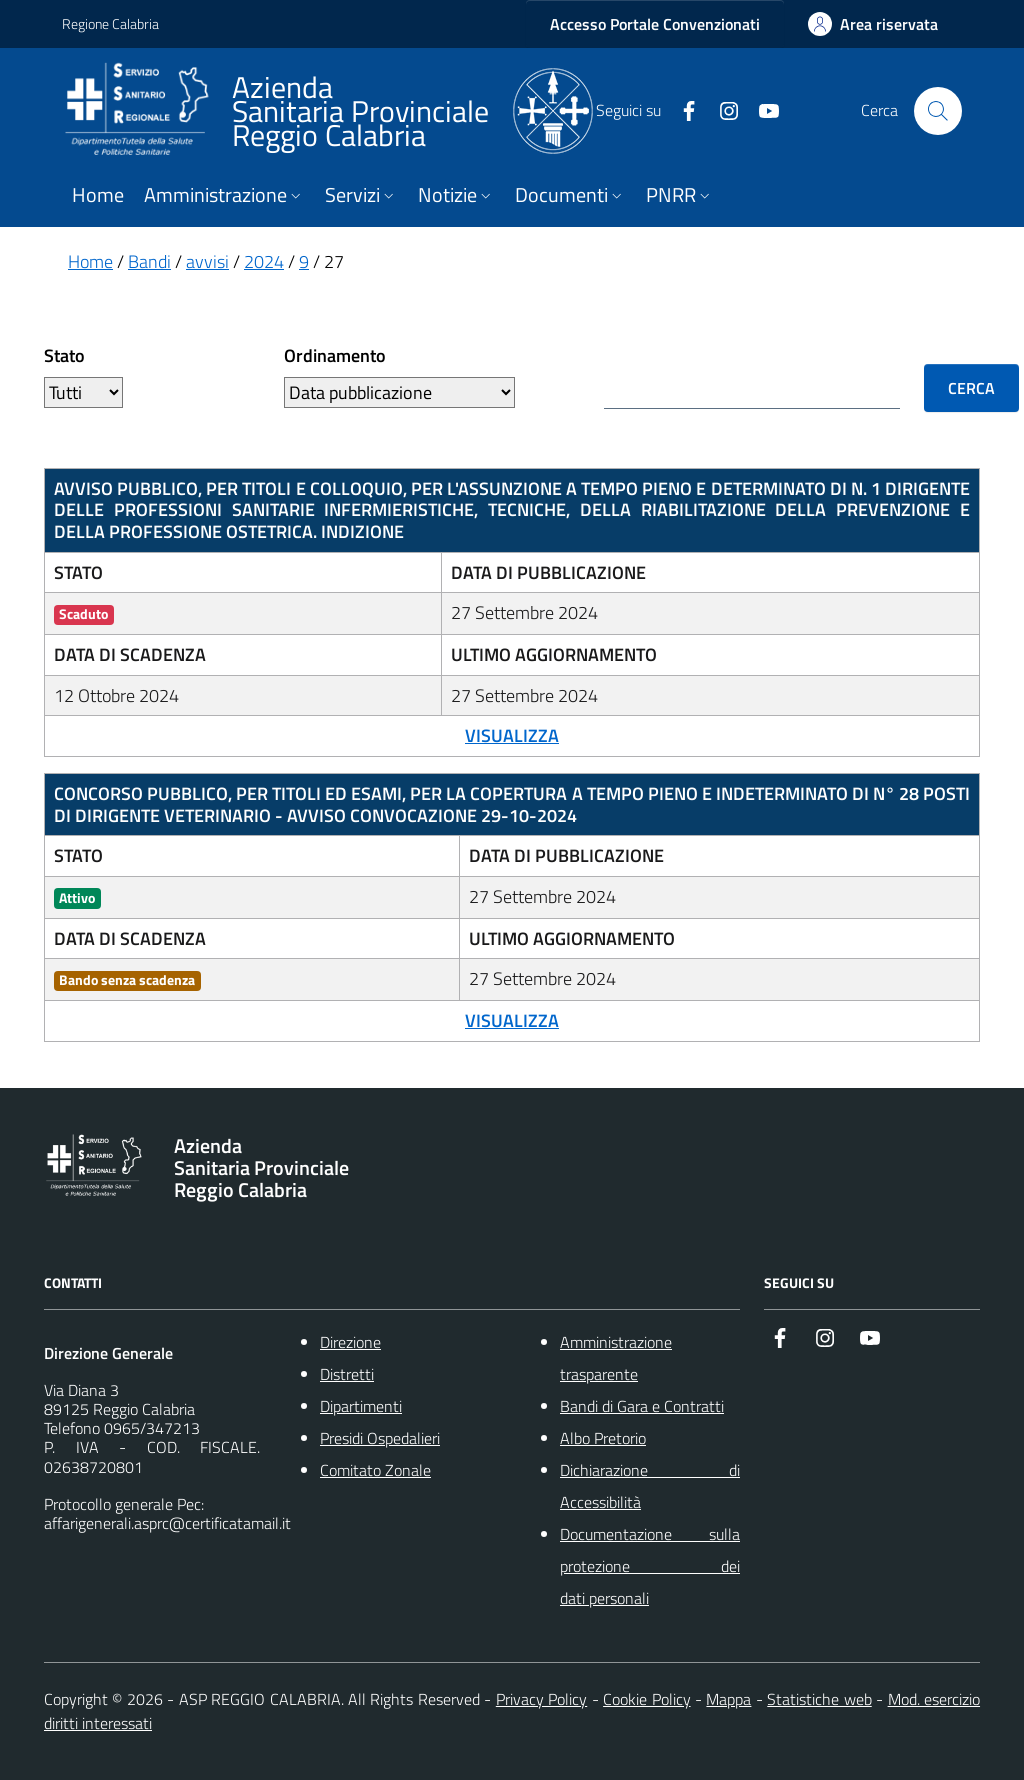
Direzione (350, 1342)
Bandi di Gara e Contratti (642, 1406)
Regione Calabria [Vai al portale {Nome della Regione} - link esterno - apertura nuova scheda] (110, 23)
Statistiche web (819, 1699)
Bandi (149, 261)
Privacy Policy (541, 1699)
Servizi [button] (361, 195)
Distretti (347, 1374)
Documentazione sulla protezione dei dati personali (650, 1566)
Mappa (728, 1699)
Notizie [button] (456, 195)
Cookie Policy (646, 1699)
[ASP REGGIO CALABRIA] (327, 111)
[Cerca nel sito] (938, 111)
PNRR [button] (680, 195)
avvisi (207, 261)
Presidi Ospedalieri (380, 1438)
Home (98, 195)
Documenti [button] (570, 195)
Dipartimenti (361, 1406)
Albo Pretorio (603, 1438)
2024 (264, 261)
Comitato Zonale (375, 1470)
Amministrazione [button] (224, 195)
